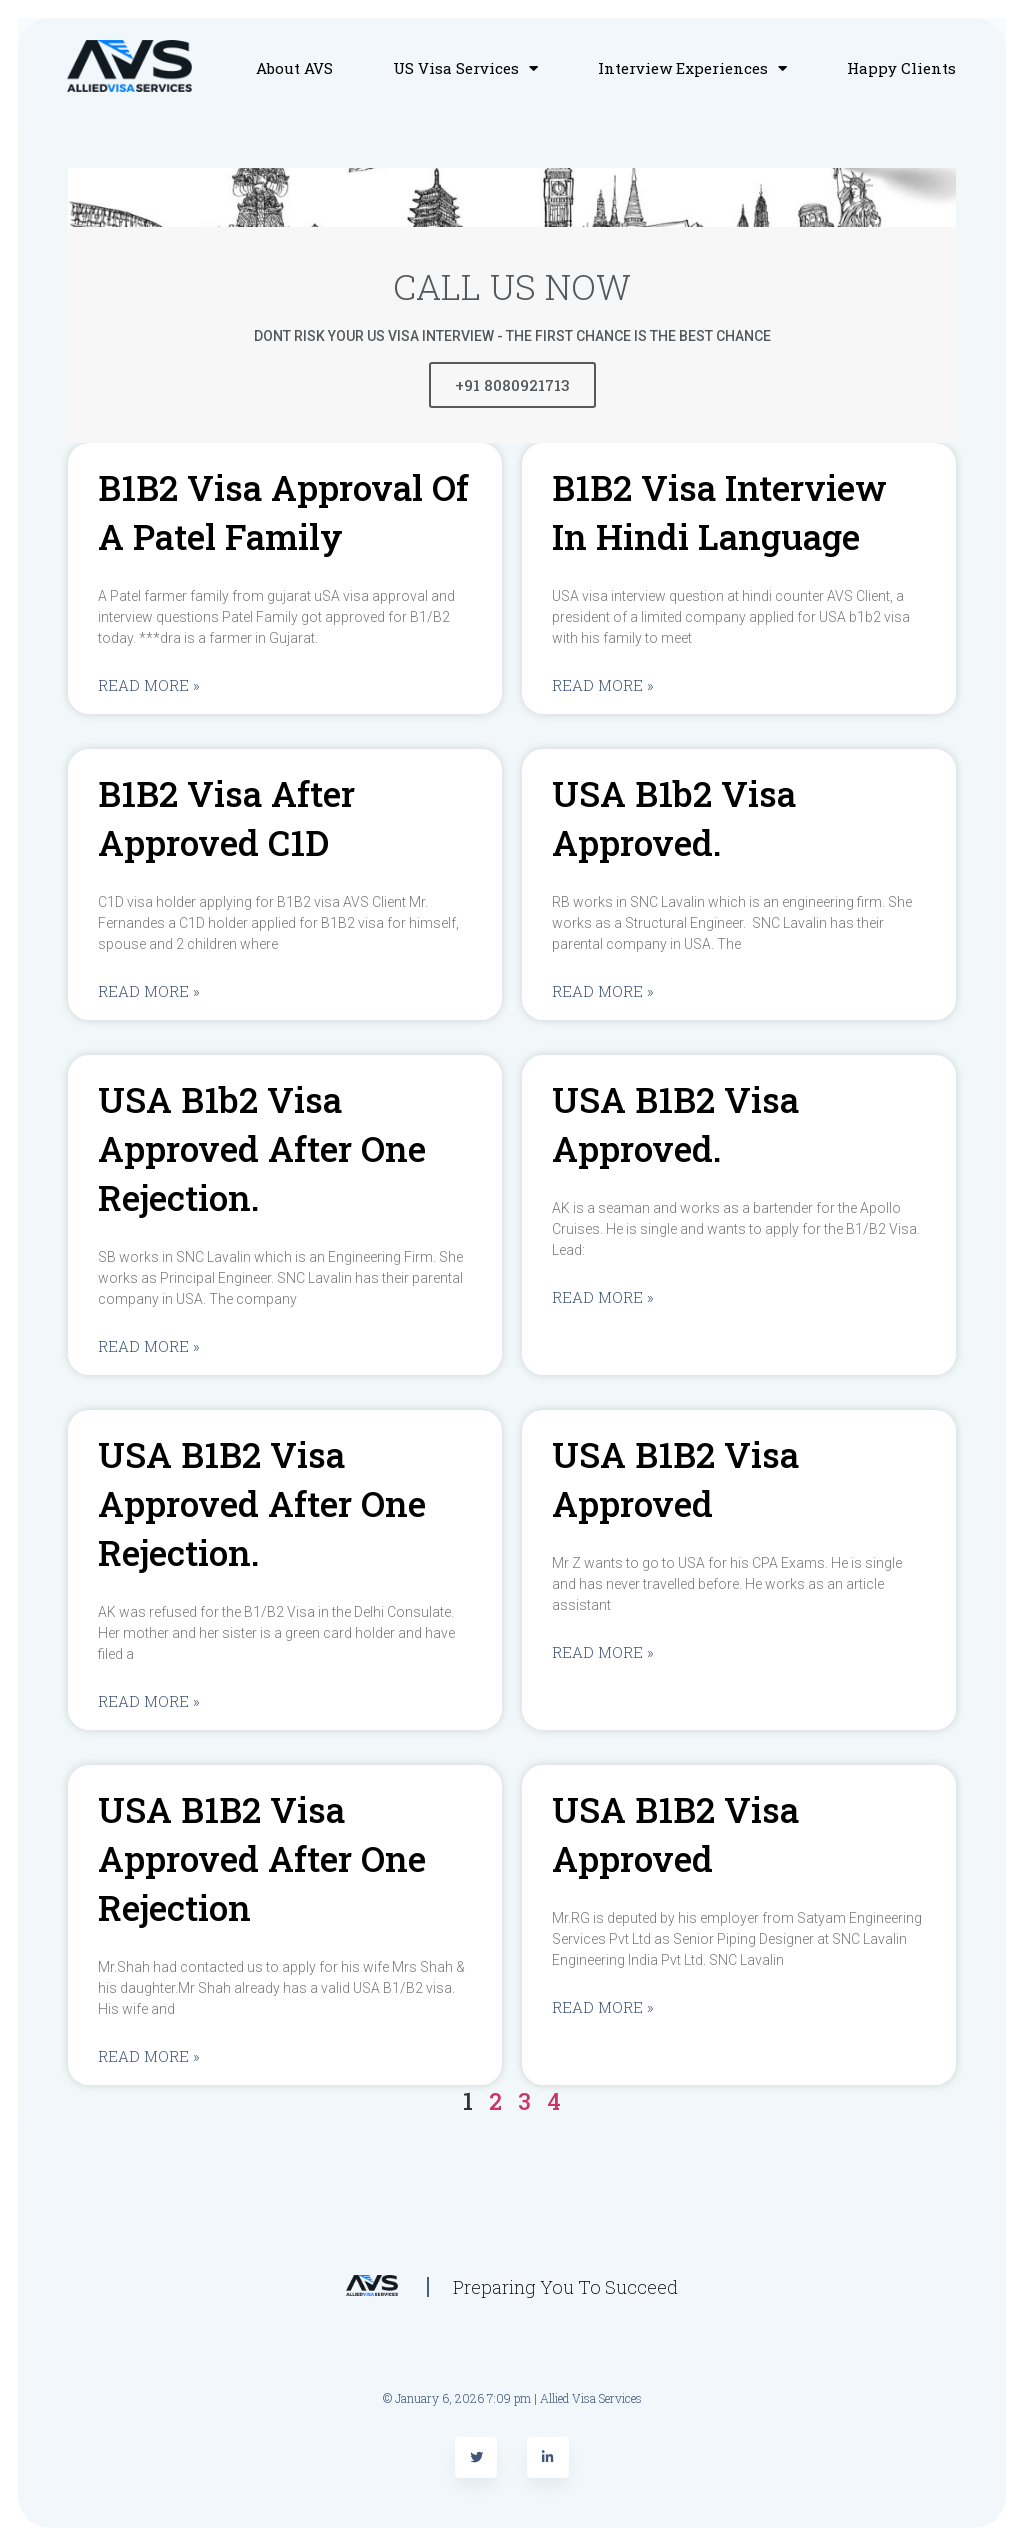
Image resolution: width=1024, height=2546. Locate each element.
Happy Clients (901, 68)
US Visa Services (465, 68)
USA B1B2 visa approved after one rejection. (262, 1503)
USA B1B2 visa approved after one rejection (262, 1858)
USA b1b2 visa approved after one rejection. (262, 1148)
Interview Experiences (692, 68)
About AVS (294, 68)
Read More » (149, 685)
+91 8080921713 (512, 385)
